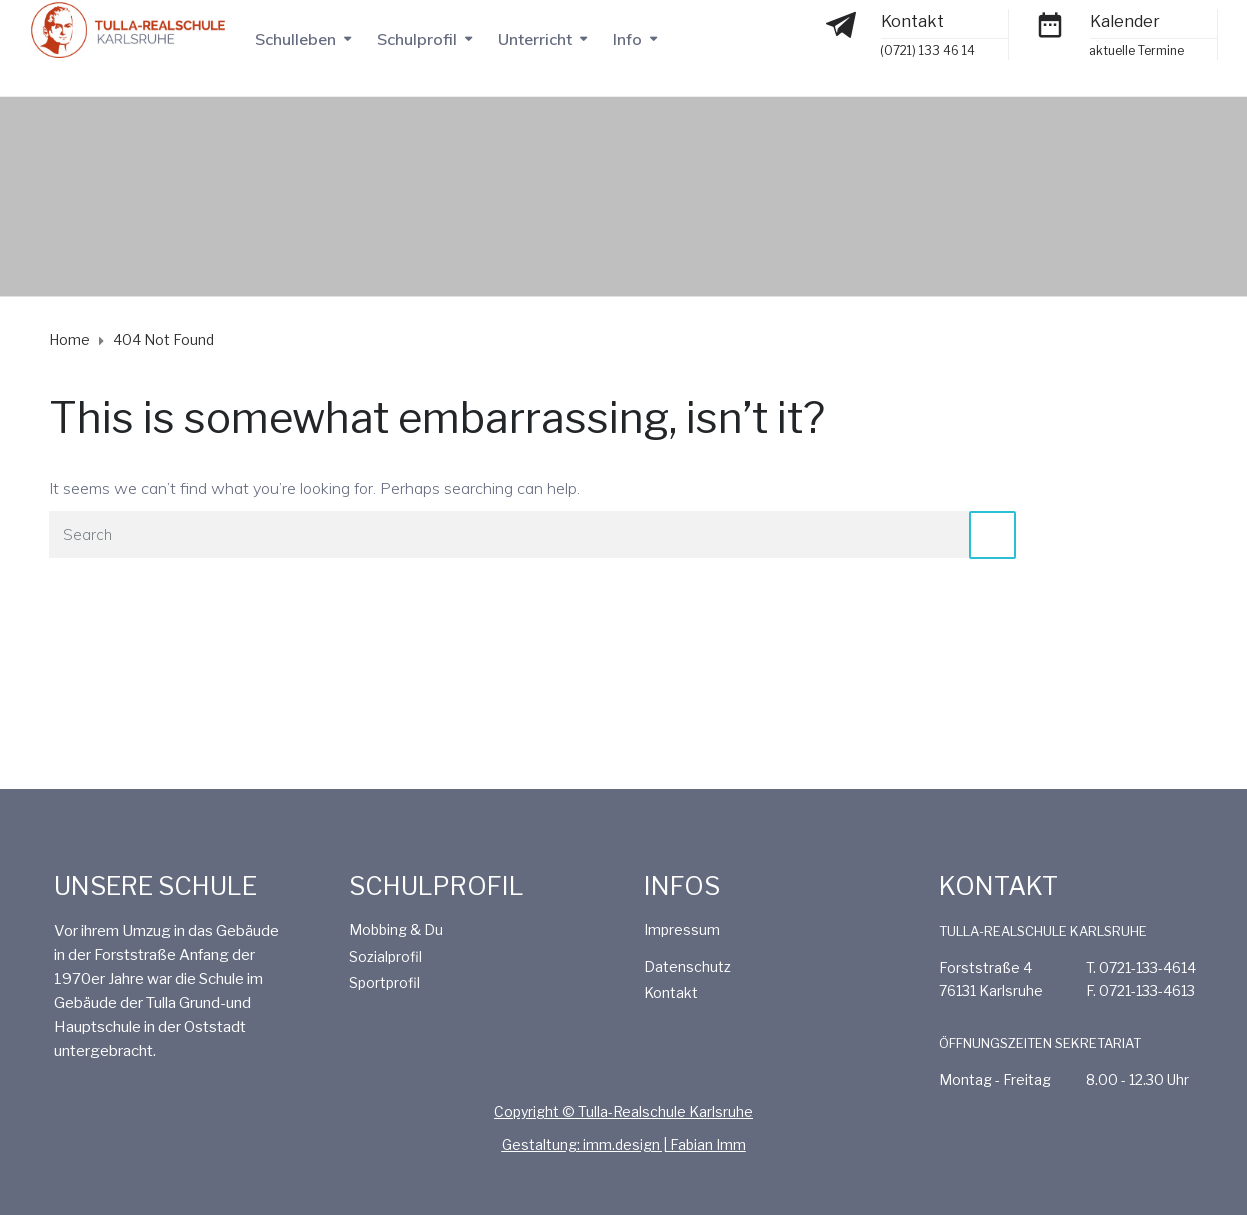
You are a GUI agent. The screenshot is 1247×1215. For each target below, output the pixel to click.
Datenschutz (687, 966)
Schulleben (295, 39)
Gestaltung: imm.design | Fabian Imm (624, 1144)
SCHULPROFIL (436, 886)
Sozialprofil (385, 956)
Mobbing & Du (396, 929)
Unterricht (535, 39)
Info (627, 39)
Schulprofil (417, 39)
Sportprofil (384, 982)
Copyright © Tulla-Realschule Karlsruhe (623, 1111)
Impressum (682, 929)
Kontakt (912, 21)
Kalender (1125, 21)
